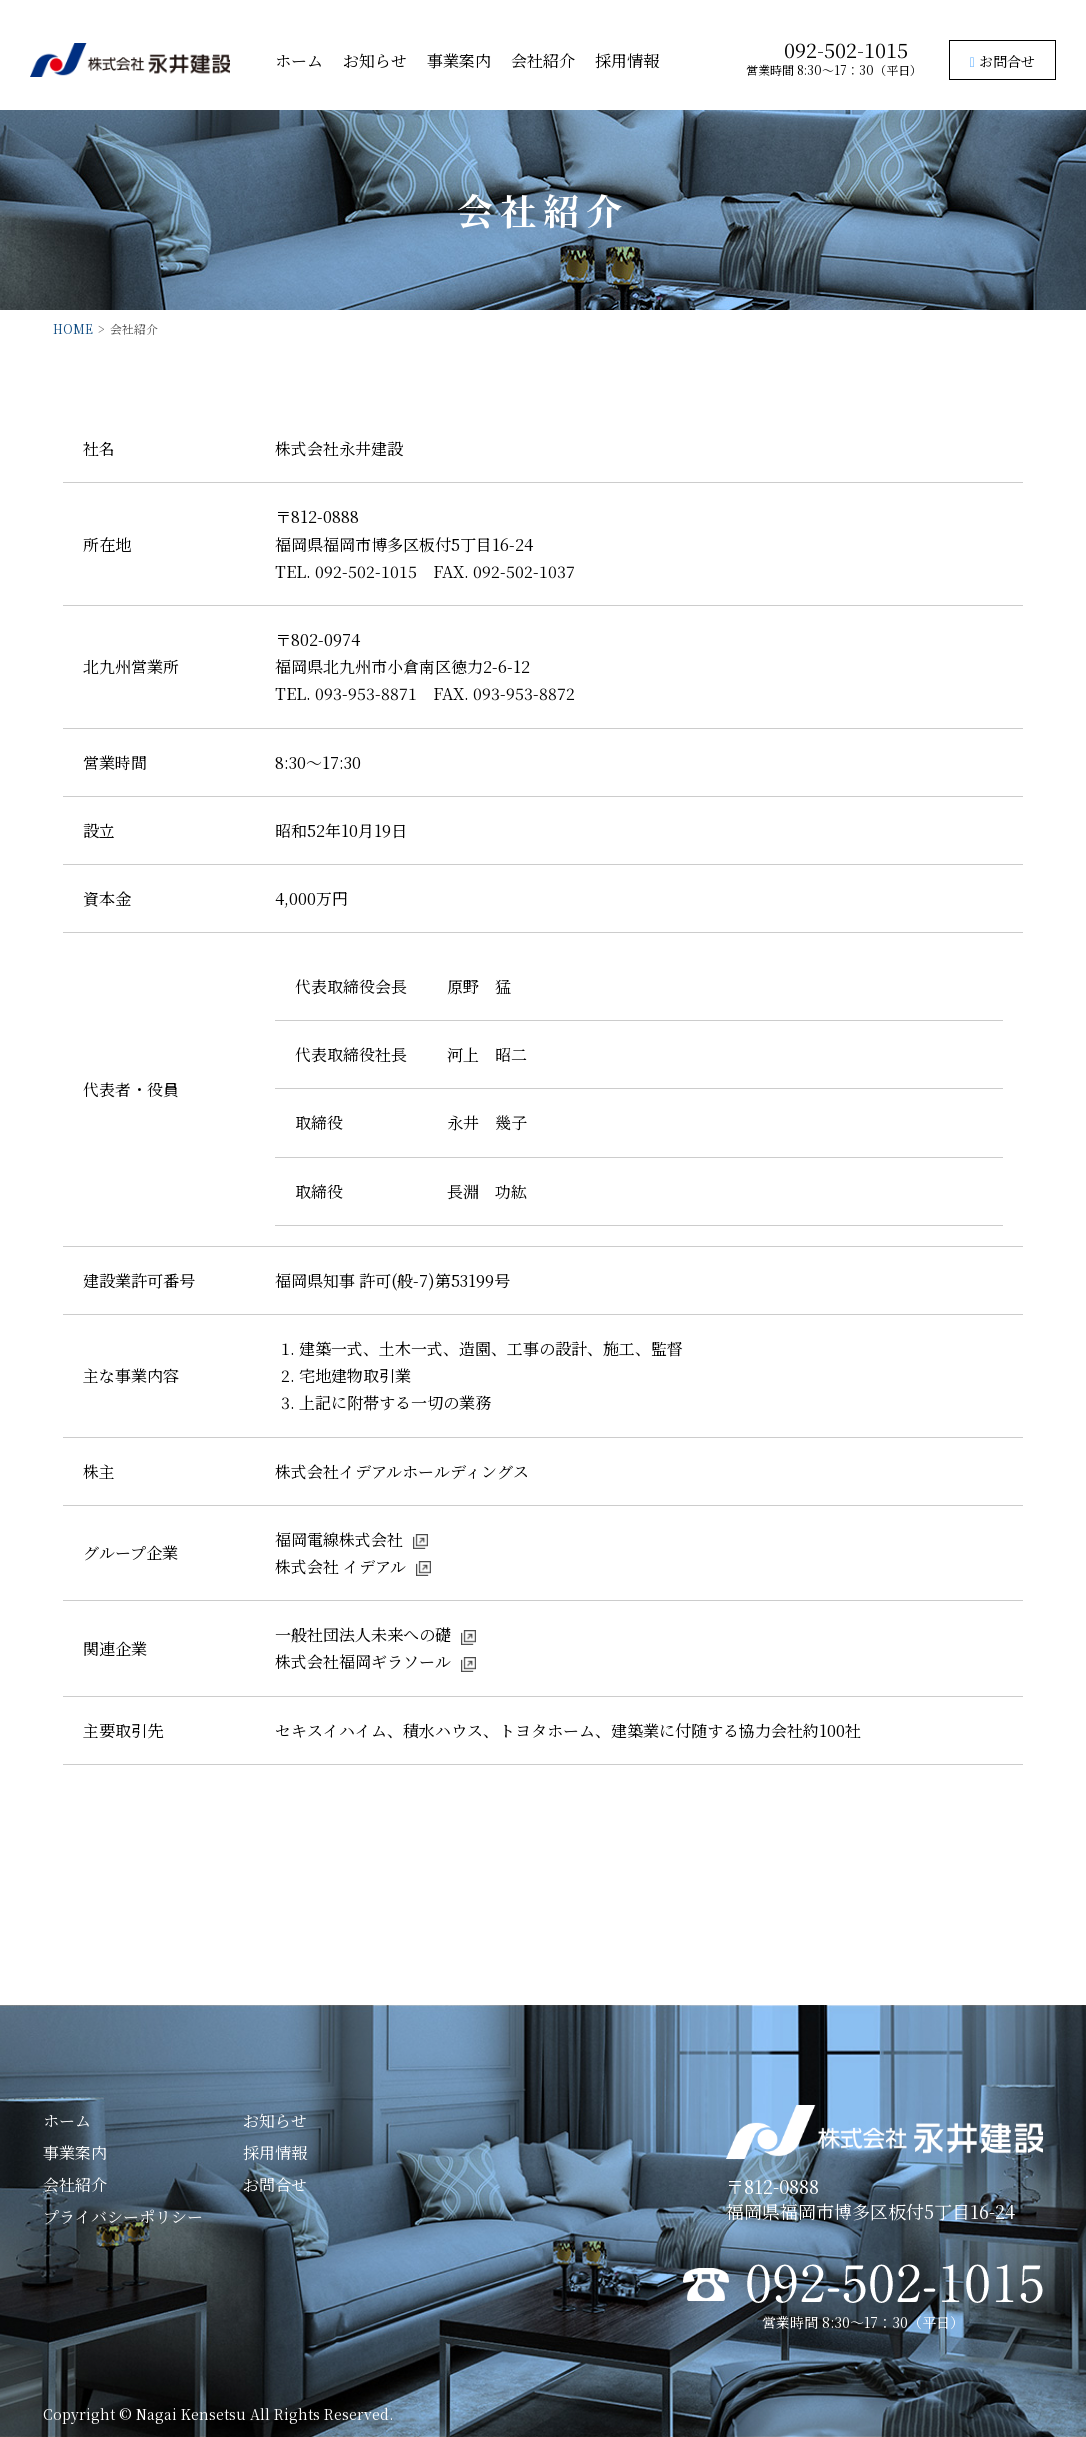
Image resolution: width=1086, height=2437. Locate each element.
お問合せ (1002, 61)
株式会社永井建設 (130, 60)
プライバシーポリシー (123, 2216)
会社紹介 (543, 60)
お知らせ (375, 60)
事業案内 (459, 60)
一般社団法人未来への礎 (363, 1634)
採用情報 (627, 60)
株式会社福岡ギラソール (363, 1661)
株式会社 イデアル (340, 1566)
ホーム (299, 60)
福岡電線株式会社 (339, 1539)
